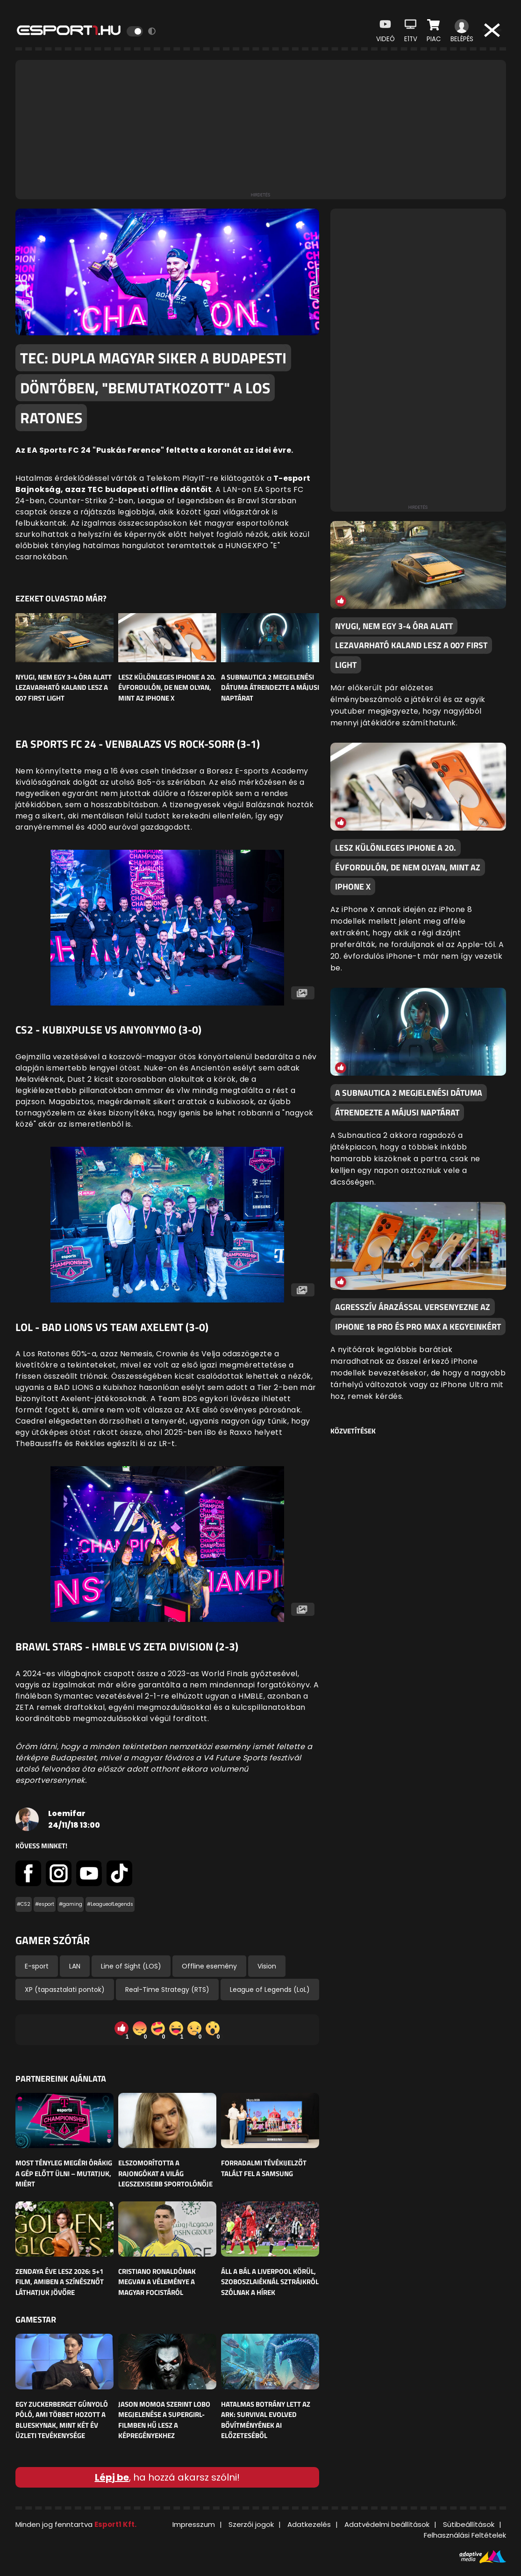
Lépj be (112, 2477)
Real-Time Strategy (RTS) (167, 1989)
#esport (44, 1904)
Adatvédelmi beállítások (386, 2524)
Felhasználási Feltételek (465, 2535)
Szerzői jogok (251, 2524)
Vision (266, 1966)
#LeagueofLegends (110, 1904)
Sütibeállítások (468, 2524)
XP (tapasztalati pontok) (65, 1989)
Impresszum (193, 2524)
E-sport (37, 1966)
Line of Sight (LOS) (131, 1966)
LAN (74, 1966)
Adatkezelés (309, 2524)
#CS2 (23, 1904)
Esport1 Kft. (115, 2524)
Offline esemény (209, 1966)
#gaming (70, 1904)
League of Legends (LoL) (270, 1989)
